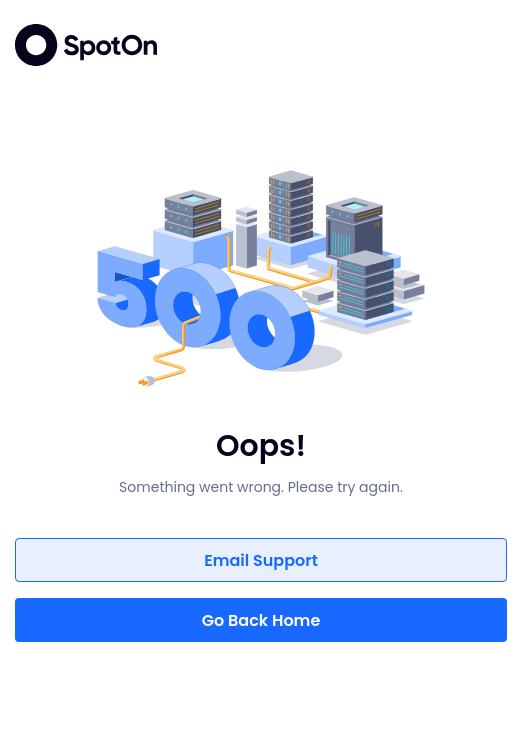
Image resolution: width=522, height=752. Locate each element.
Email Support (261, 560)
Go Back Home (261, 620)
